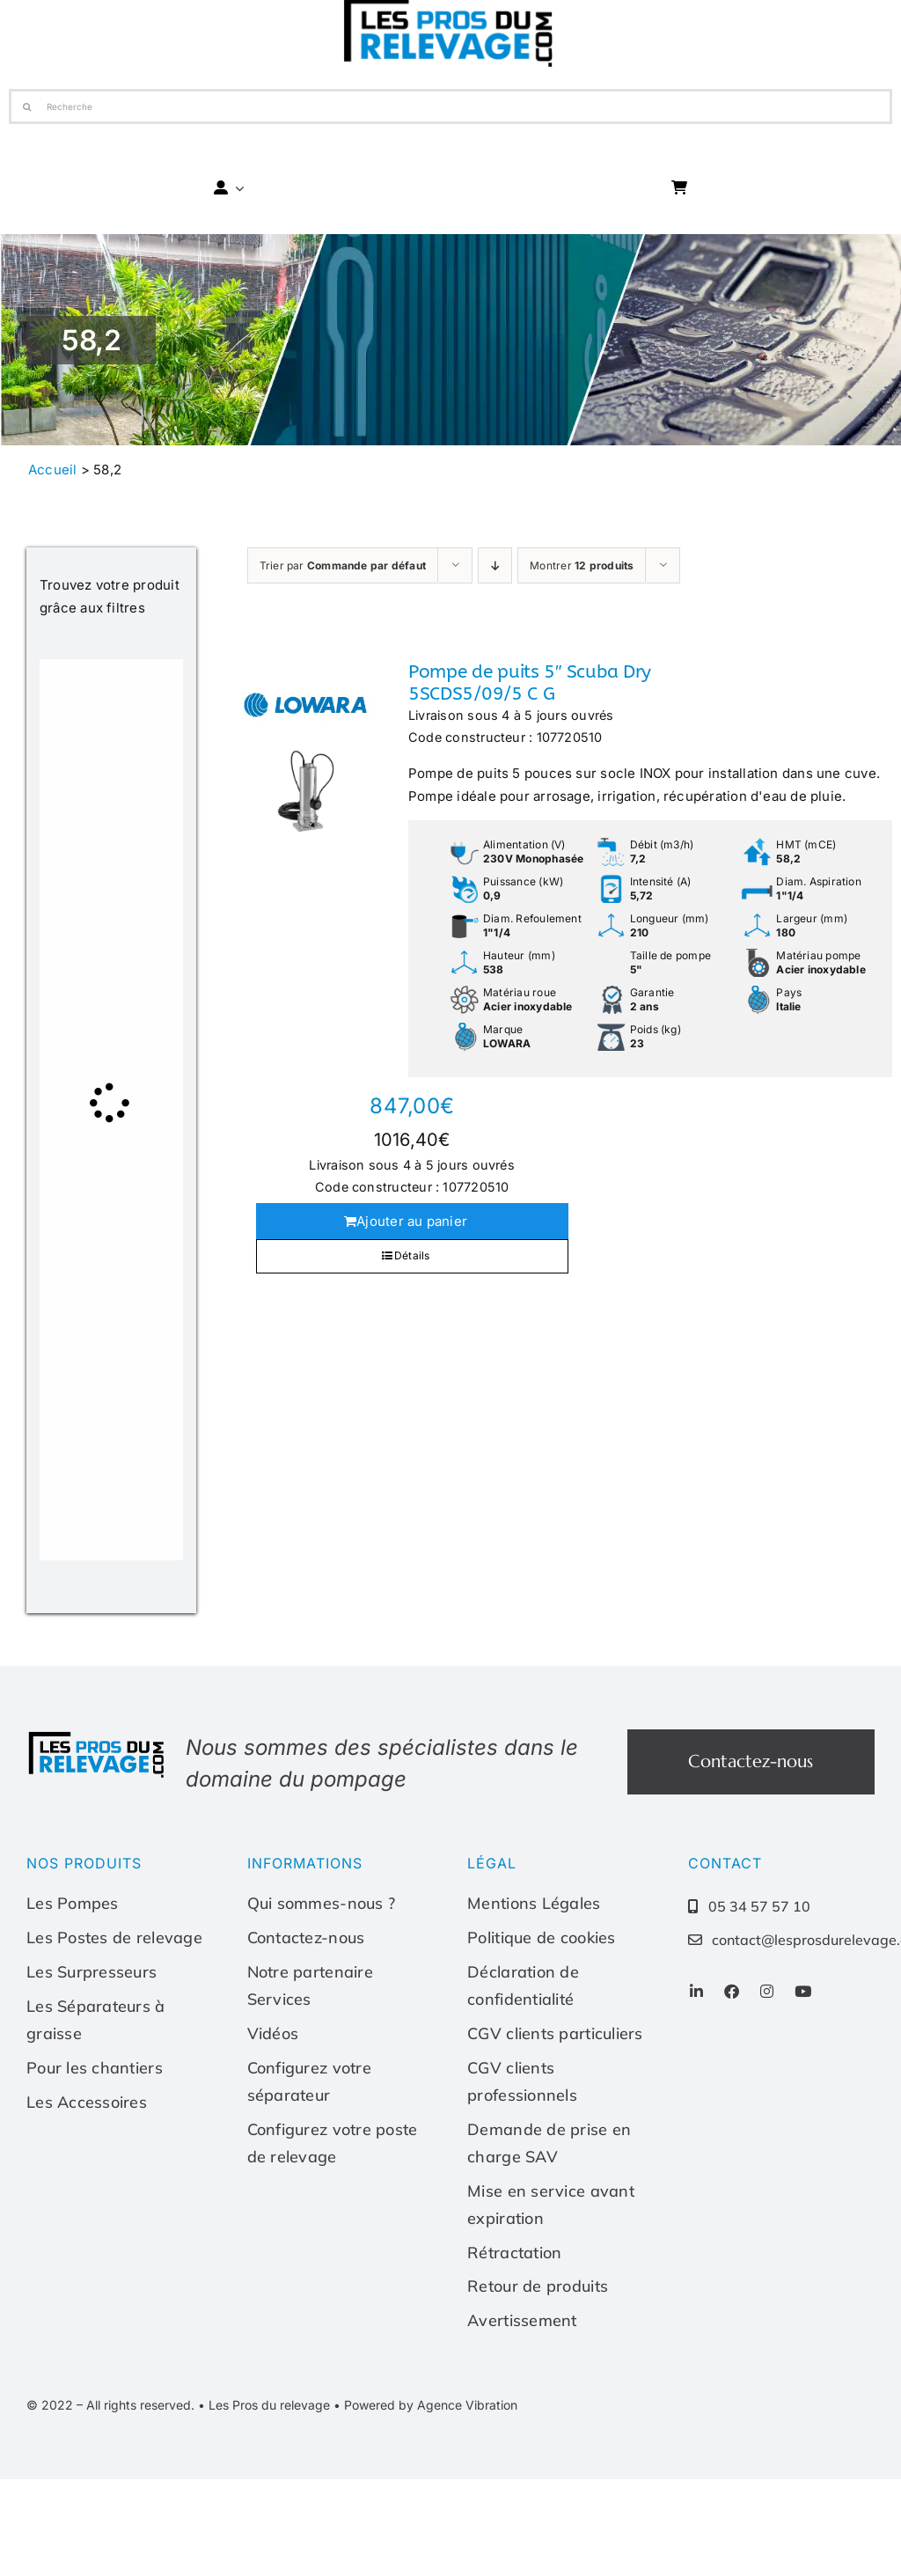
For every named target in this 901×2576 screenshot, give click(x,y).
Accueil (52, 469)
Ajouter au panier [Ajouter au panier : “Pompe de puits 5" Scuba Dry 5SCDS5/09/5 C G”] (411, 1221)
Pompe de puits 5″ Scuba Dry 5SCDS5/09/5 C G (529, 683)
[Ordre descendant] (495, 565)
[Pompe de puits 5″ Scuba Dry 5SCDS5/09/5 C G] (306, 749)
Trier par (343, 565)
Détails (412, 1255)
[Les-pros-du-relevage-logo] (97, 1736)
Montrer (582, 565)
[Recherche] (450, 106)
